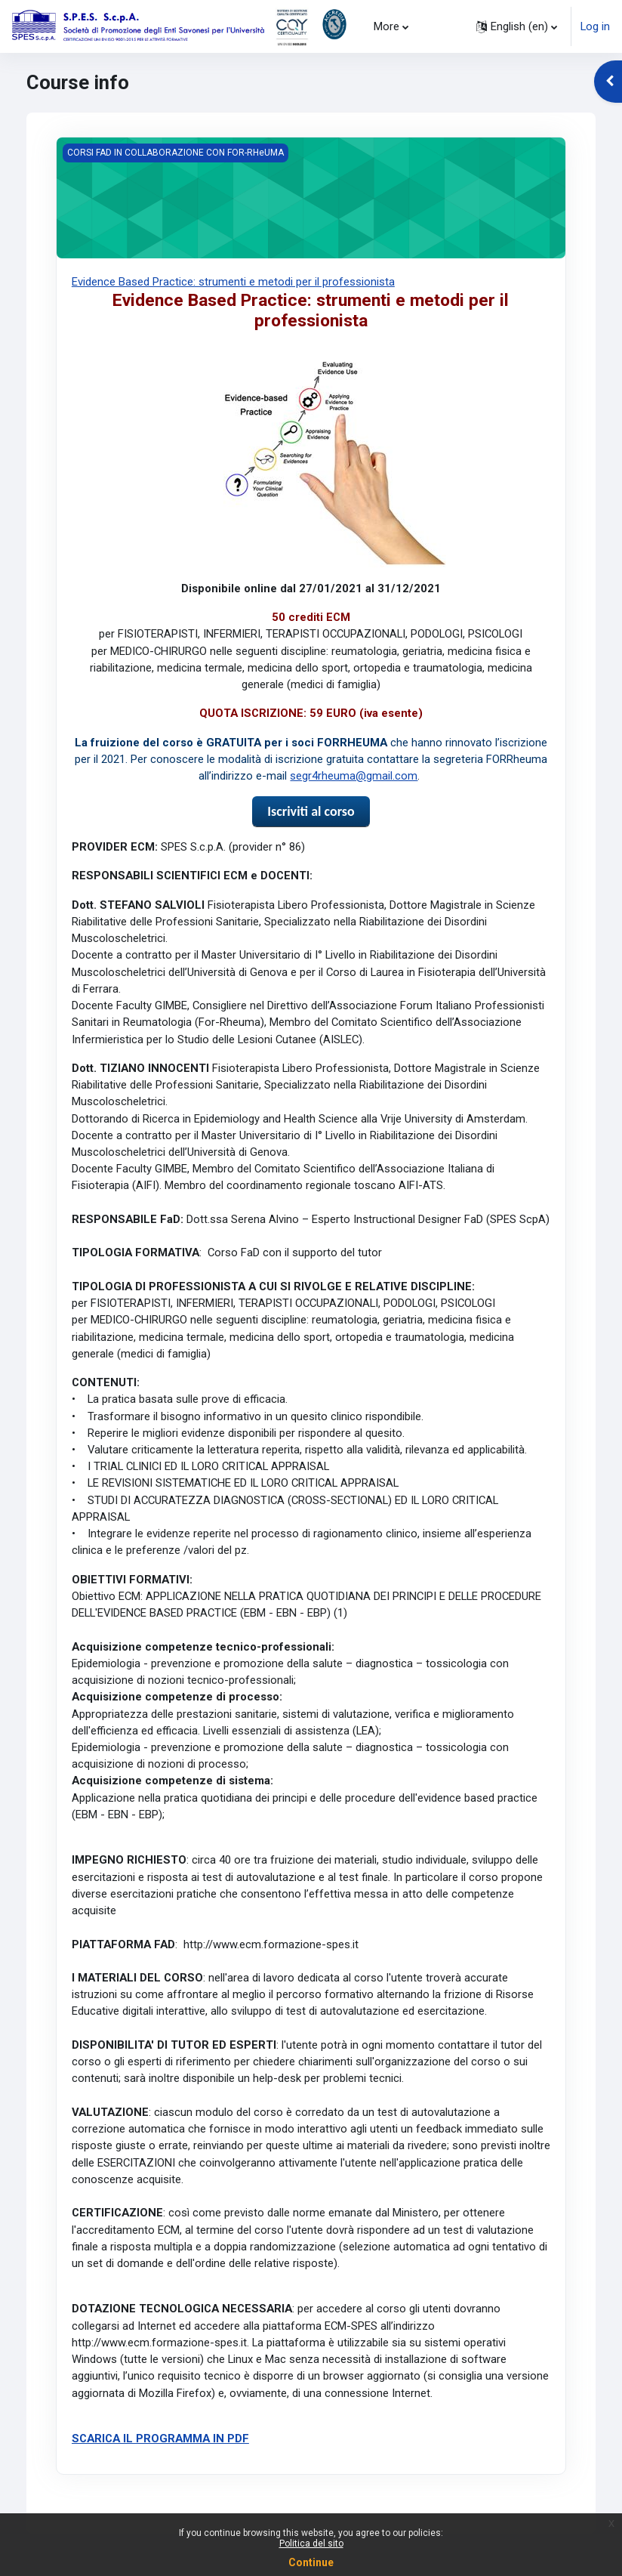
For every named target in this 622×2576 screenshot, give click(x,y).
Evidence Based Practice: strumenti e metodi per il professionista (233, 282)
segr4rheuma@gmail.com (353, 776)
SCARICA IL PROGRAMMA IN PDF (160, 2438)
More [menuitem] (386, 26)
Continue (311, 2562)
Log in (595, 26)
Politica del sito (311, 2543)
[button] (517, 26)
